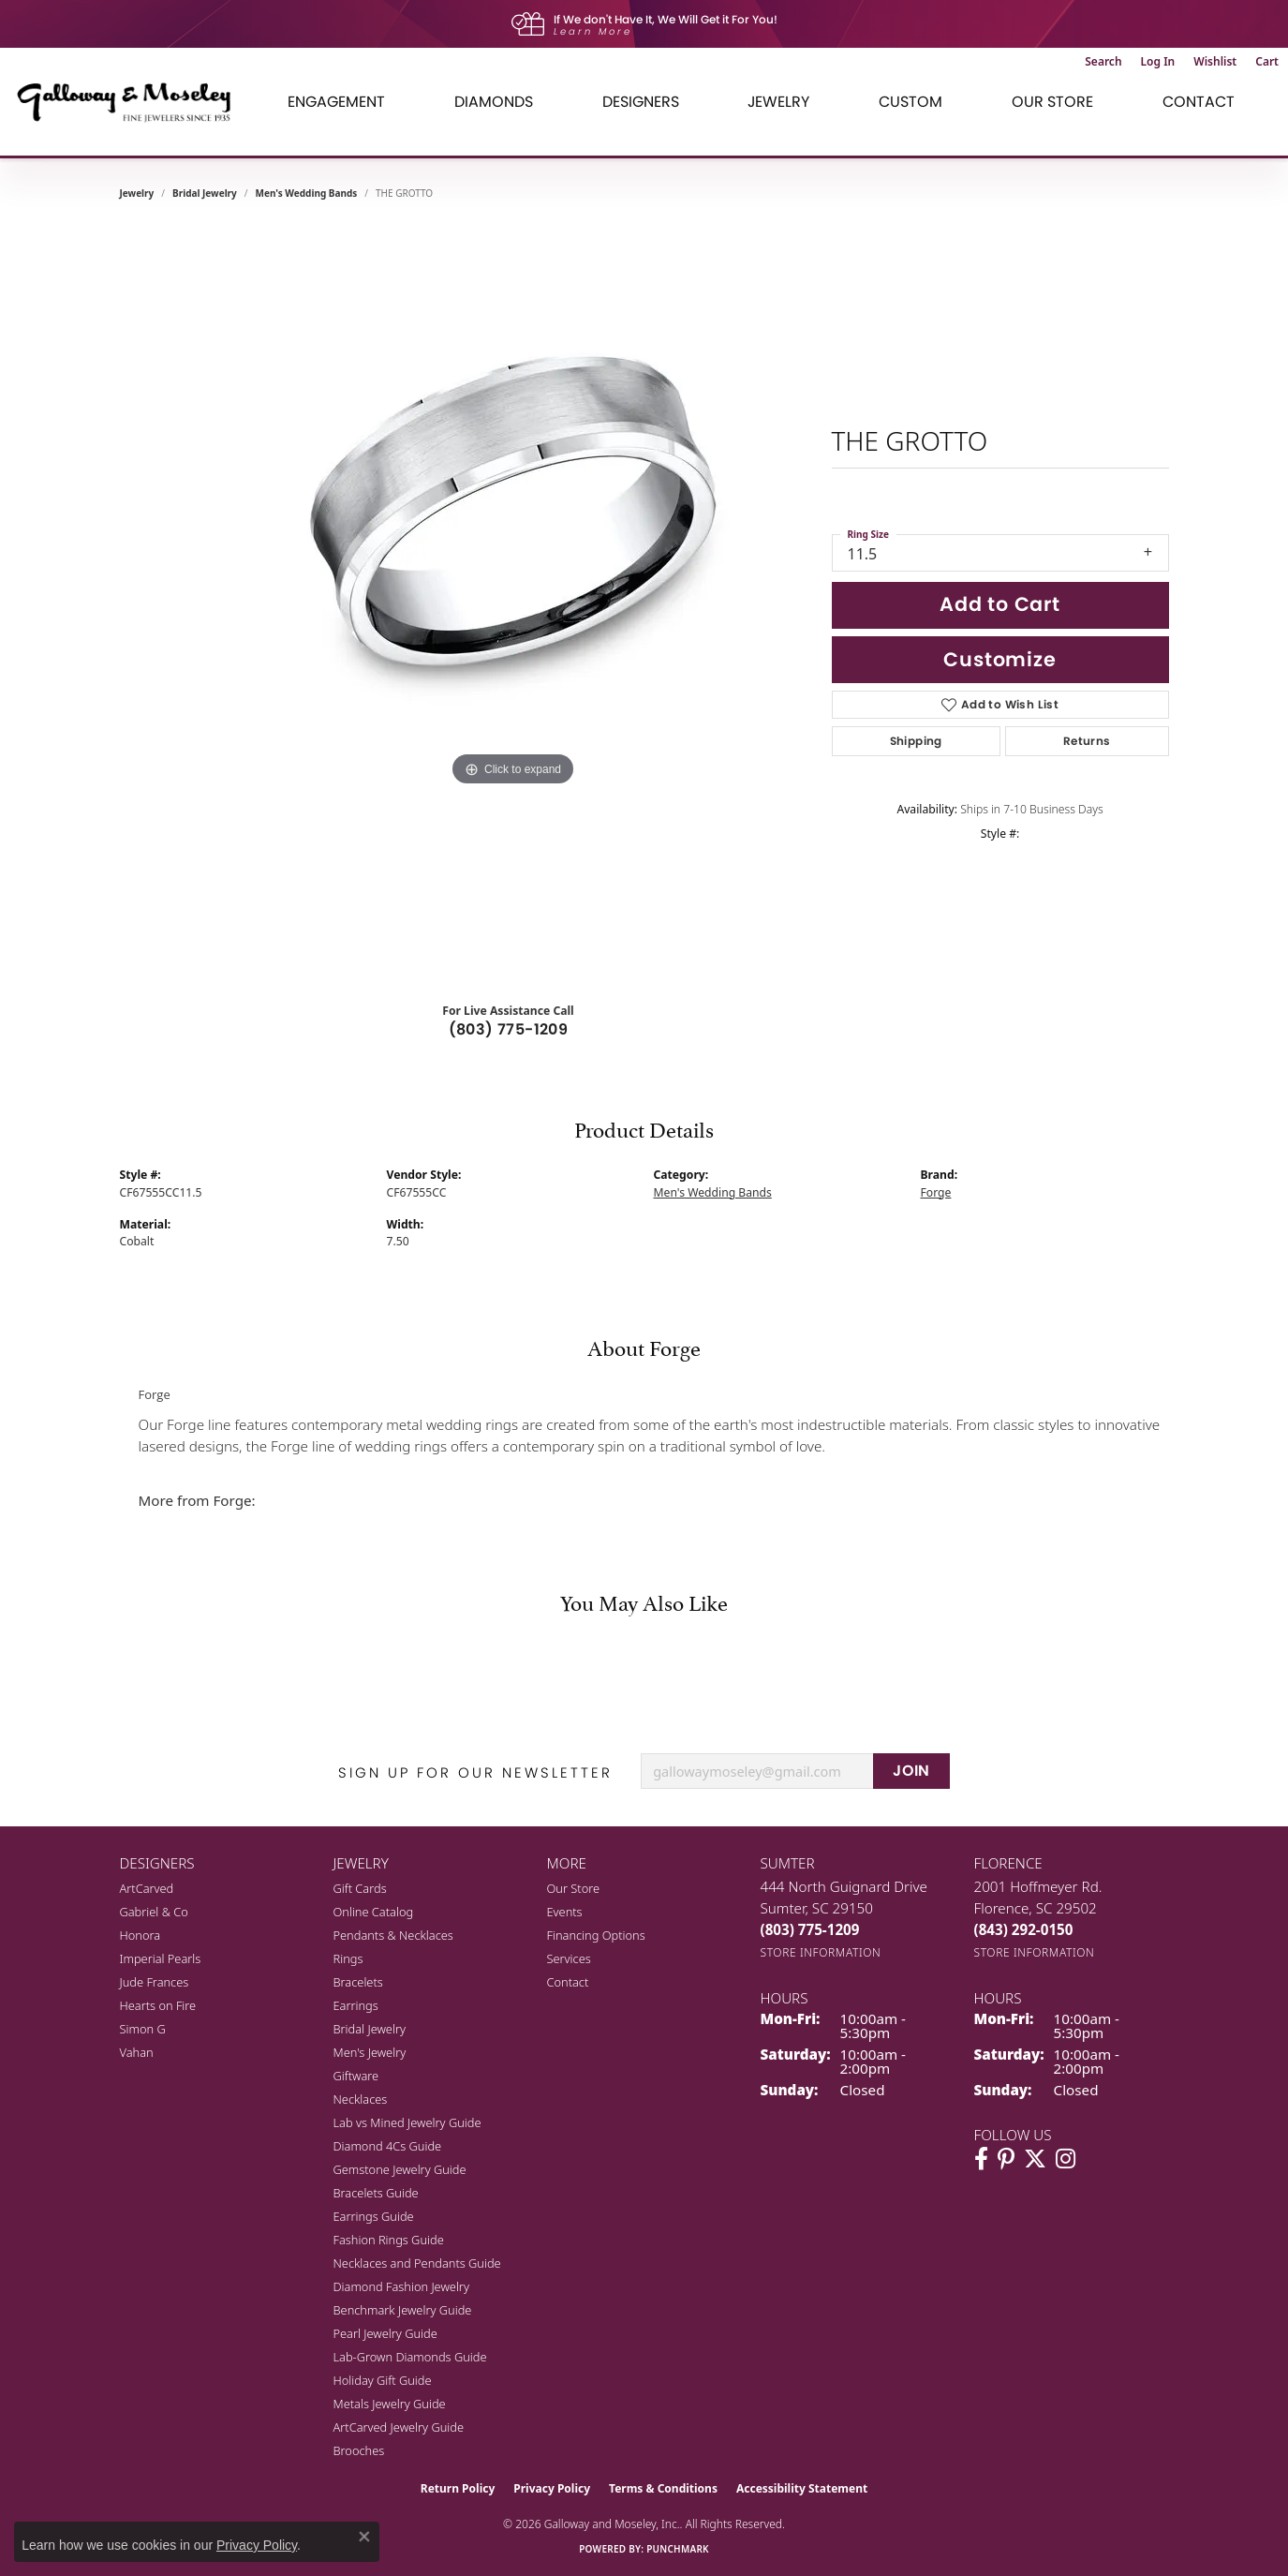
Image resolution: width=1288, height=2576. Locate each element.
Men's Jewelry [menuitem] (370, 2052)
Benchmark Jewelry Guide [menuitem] (402, 2309)
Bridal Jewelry (204, 193)
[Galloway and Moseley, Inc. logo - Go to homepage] (131, 102)
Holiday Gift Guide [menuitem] (382, 2380)
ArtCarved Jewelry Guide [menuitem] (399, 2427)
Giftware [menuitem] (356, 2075)
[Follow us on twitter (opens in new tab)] (1035, 2159)
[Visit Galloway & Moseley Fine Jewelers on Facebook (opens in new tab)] (981, 2159)
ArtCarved (147, 1888)
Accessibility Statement (801, 2488)
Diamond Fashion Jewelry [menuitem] (401, 2286)
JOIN (911, 1770)
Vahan (137, 2052)
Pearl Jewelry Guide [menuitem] (385, 2333)
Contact (1198, 101)
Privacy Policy (551, 2488)
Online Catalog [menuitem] (373, 1911)
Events (565, 1911)
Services (569, 1958)
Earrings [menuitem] (355, 2005)
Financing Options (596, 1935)
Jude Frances (154, 1981)
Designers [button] (640, 101)
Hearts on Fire (158, 2005)
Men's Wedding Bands (307, 193)
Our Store (573, 1888)
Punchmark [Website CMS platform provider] (677, 2548)
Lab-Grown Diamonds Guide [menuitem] (410, 2356)
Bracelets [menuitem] (358, 1981)
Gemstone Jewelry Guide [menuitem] (399, 2169)
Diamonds (493, 101)
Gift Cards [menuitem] (360, 1888)
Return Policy (458, 2488)
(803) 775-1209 (509, 1029)
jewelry (137, 193)
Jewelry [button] (778, 101)
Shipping (916, 741)
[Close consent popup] (364, 2536)
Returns (1087, 741)
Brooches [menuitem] (359, 2450)
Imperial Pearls (160, 1958)
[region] (513, 603)
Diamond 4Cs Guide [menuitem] (387, 2145)
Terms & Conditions (663, 2488)
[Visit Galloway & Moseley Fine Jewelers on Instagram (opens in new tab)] (1065, 2159)
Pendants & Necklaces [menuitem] (393, 1935)
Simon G (143, 2028)
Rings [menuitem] (348, 1958)
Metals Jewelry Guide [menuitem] (389, 2403)
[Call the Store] (810, 1929)
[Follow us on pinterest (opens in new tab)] (1006, 2159)
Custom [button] (910, 101)
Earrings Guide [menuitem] (373, 2216)
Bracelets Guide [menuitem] (376, 2192)
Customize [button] (999, 659)
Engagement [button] (336, 101)
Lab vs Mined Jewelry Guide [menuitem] (407, 2122)
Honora (140, 1935)
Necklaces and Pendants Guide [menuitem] (417, 2263)
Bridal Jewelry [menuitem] (369, 2028)
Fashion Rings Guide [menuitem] (388, 2239)
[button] (1103, 62)
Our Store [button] (1052, 101)
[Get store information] (821, 1952)
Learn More (593, 31)
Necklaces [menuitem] (360, 2099)
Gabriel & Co (154, 1911)
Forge (936, 1192)
